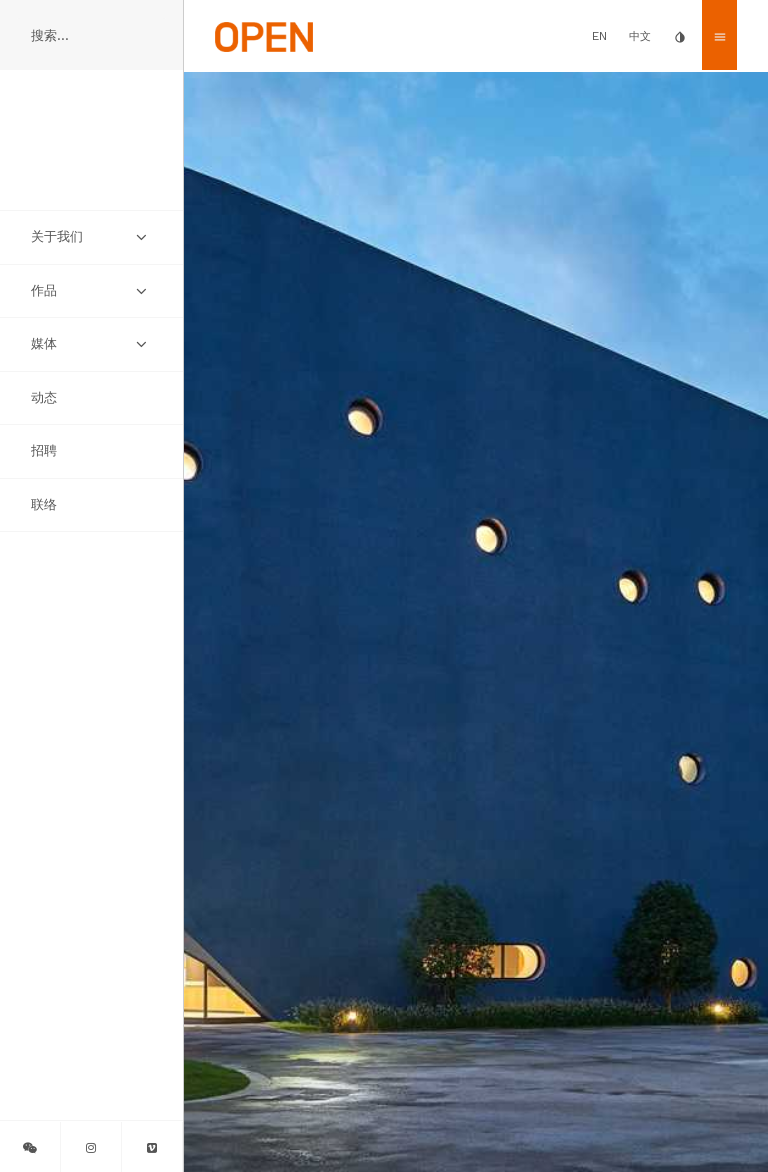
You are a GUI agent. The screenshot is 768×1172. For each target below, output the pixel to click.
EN (599, 36)
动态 (44, 397)
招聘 (44, 450)
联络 (44, 504)
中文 (640, 36)
